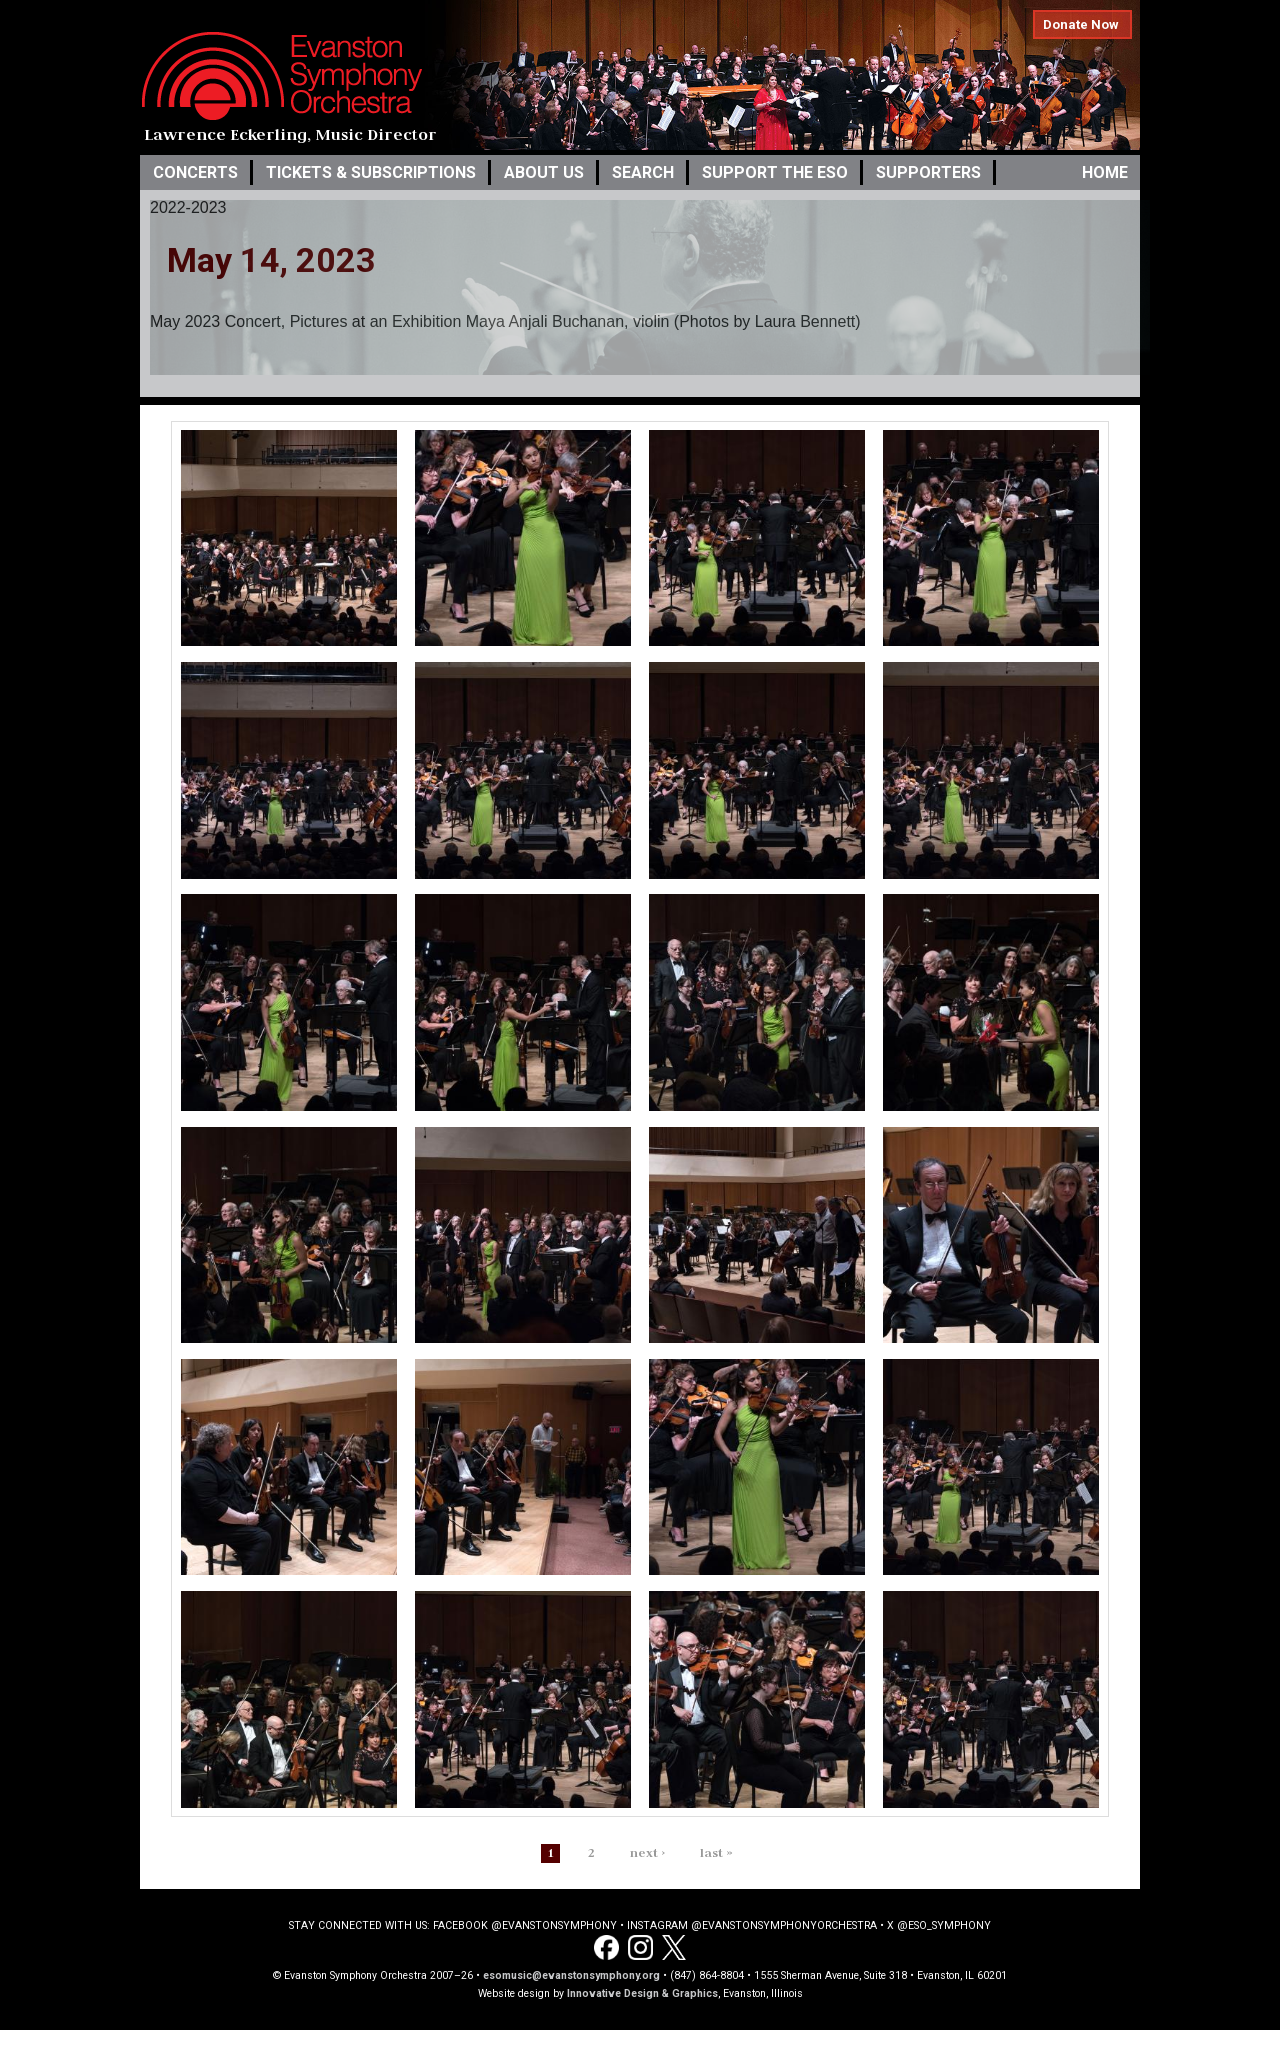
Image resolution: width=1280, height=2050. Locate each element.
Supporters (928, 172)
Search (643, 172)
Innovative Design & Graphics (642, 1993)
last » (716, 1852)
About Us (544, 172)
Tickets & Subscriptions (371, 172)
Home (1105, 172)
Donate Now (1081, 24)
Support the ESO (775, 172)
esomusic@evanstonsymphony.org (571, 1975)
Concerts (195, 172)
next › (647, 1852)
